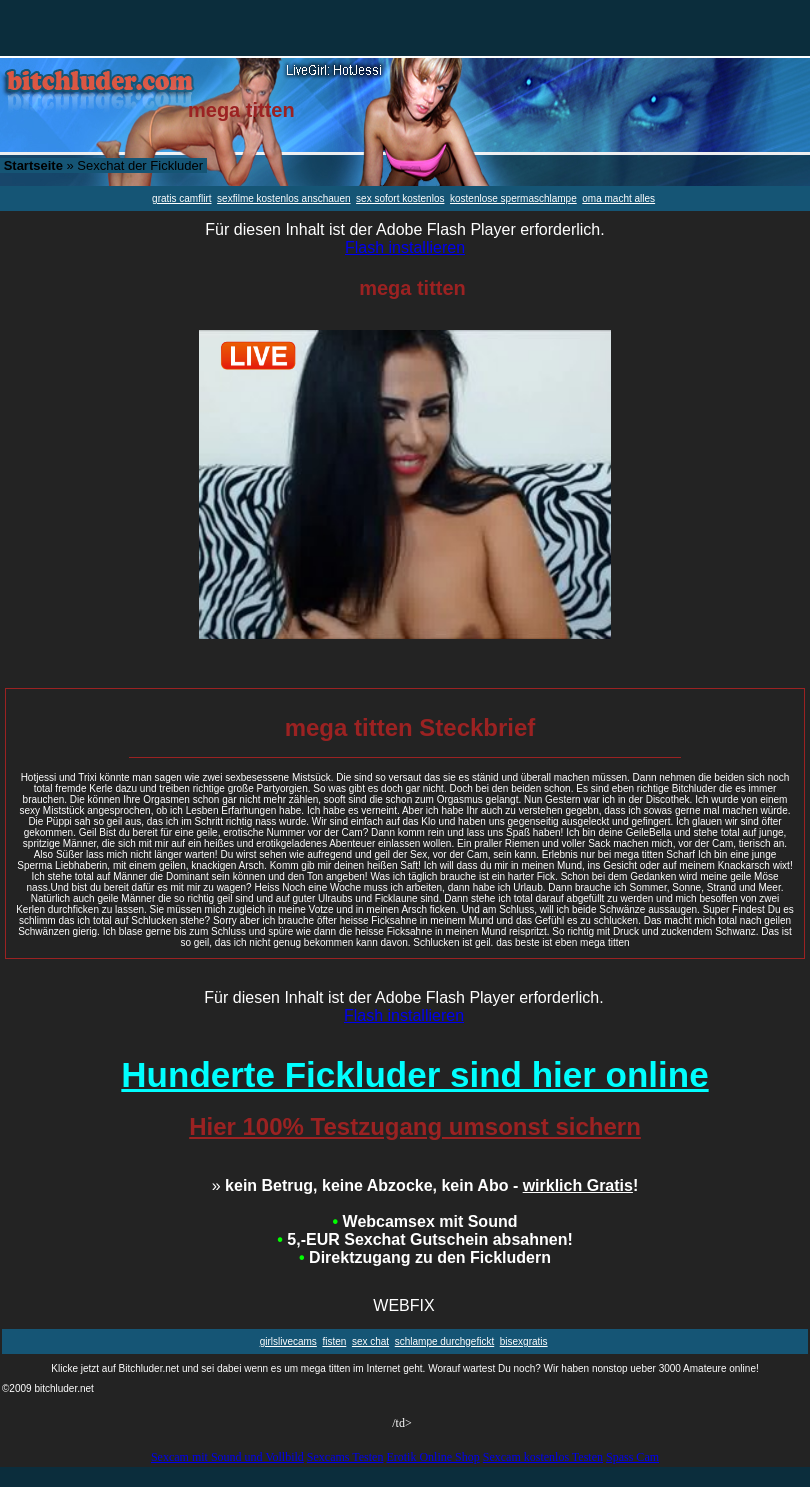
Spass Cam (632, 1457)
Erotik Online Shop (432, 1457)
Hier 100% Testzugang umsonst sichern (415, 1126)
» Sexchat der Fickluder (103, 165)
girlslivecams (288, 1341)
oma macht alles (618, 198)
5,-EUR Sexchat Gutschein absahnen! (424, 1239)
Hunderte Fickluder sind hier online (414, 1074)
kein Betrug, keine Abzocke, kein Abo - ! (425, 1185)
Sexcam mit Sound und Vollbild (227, 1457)
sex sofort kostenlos (400, 198)
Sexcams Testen (345, 1457)
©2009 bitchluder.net (48, 1388)
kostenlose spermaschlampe (513, 198)
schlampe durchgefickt (445, 1341)
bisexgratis (524, 1341)
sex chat (370, 1341)
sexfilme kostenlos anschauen (283, 198)
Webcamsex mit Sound (425, 1221)
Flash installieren (405, 247)
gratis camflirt (181, 198)
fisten (334, 1341)
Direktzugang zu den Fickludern (425, 1257)
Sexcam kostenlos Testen (543, 1457)
